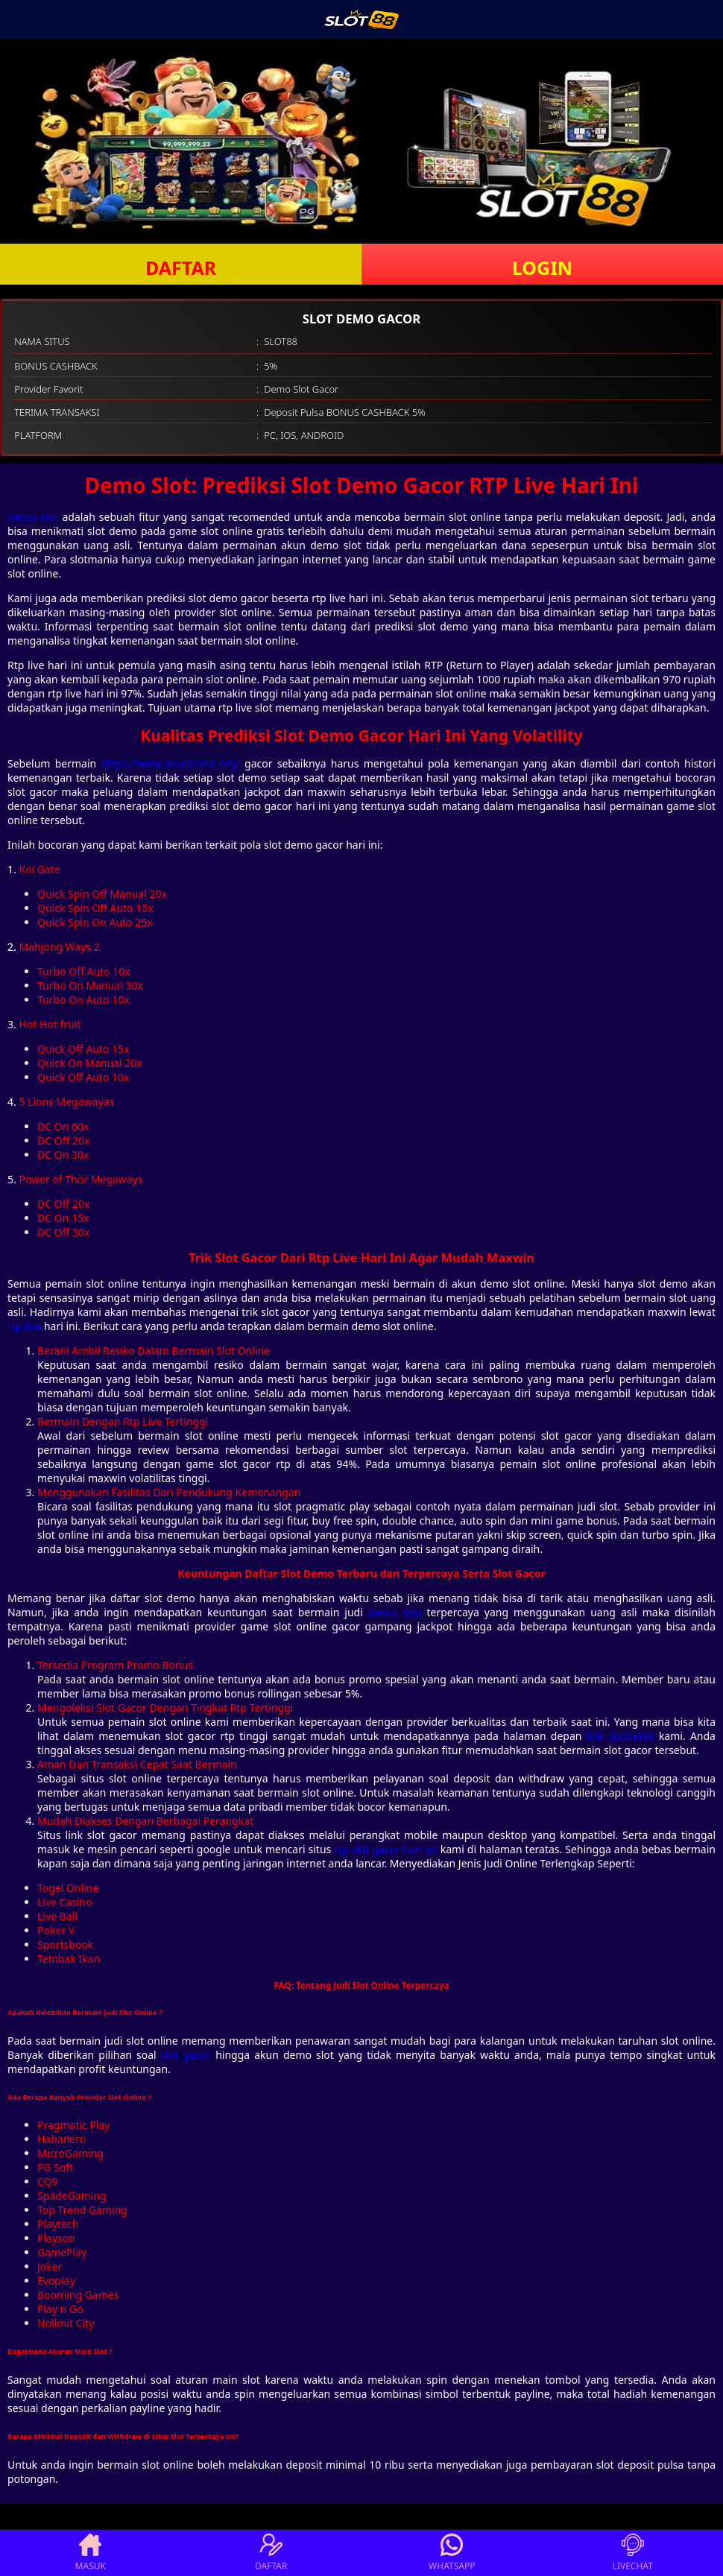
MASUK (90, 2553)
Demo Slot (395, 1612)
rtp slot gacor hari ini (386, 1849)
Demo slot (32, 517)
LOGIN (542, 267)
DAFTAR (180, 267)
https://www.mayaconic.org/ (170, 763)
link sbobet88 (620, 1736)
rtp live (24, 1326)
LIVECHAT (633, 2553)
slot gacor (186, 2055)
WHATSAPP (452, 2553)
